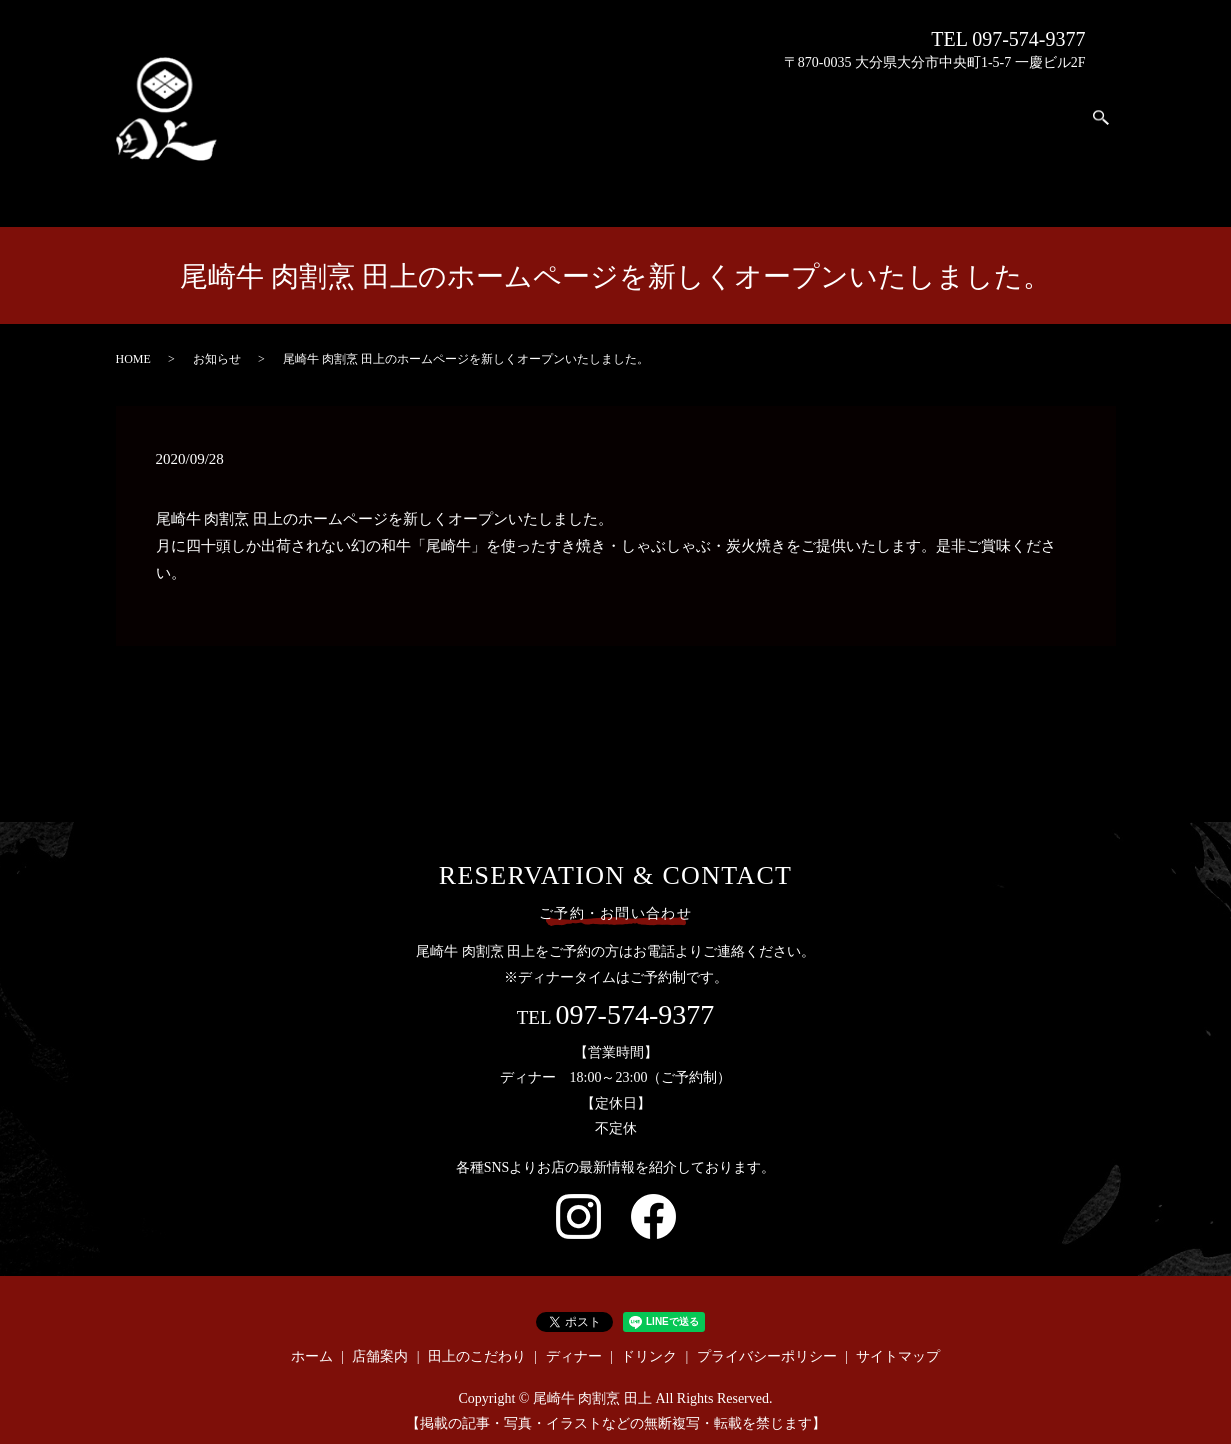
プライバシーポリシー (767, 1337)
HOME (133, 340)
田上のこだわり (936, 148)
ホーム (817, 124)
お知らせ (217, 340)
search (1101, 119)
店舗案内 (877, 108)
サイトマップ (898, 1337)
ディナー (995, 132)
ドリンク (1054, 140)
